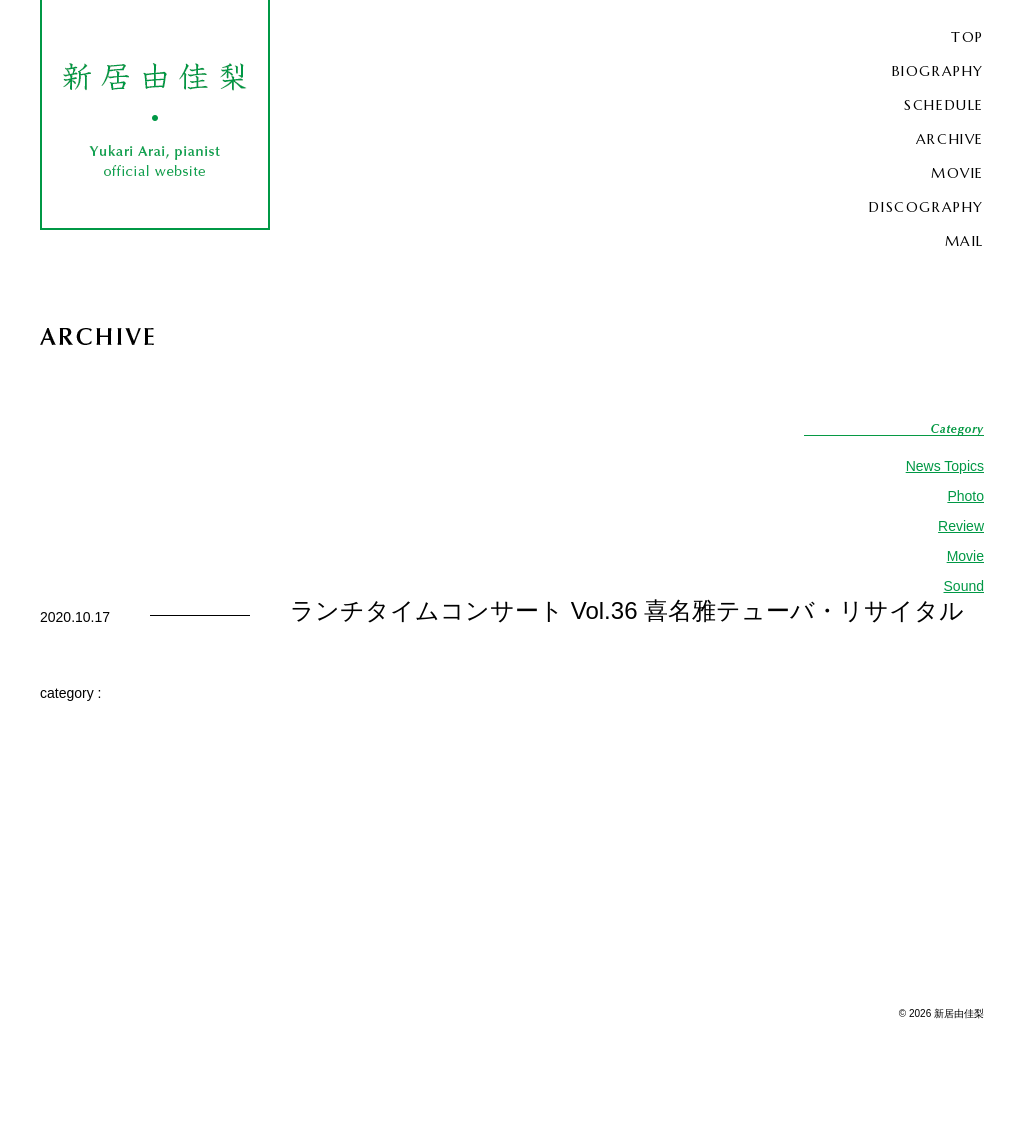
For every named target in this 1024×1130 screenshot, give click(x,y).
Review (961, 526)
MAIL (964, 241)
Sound (964, 586)
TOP (967, 37)
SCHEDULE (944, 105)
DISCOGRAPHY (926, 207)
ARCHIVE (950, 139)
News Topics (945, 466)
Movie (965, 556)
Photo (965, 496)
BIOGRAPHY (938, 71)
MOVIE (957, 173)
